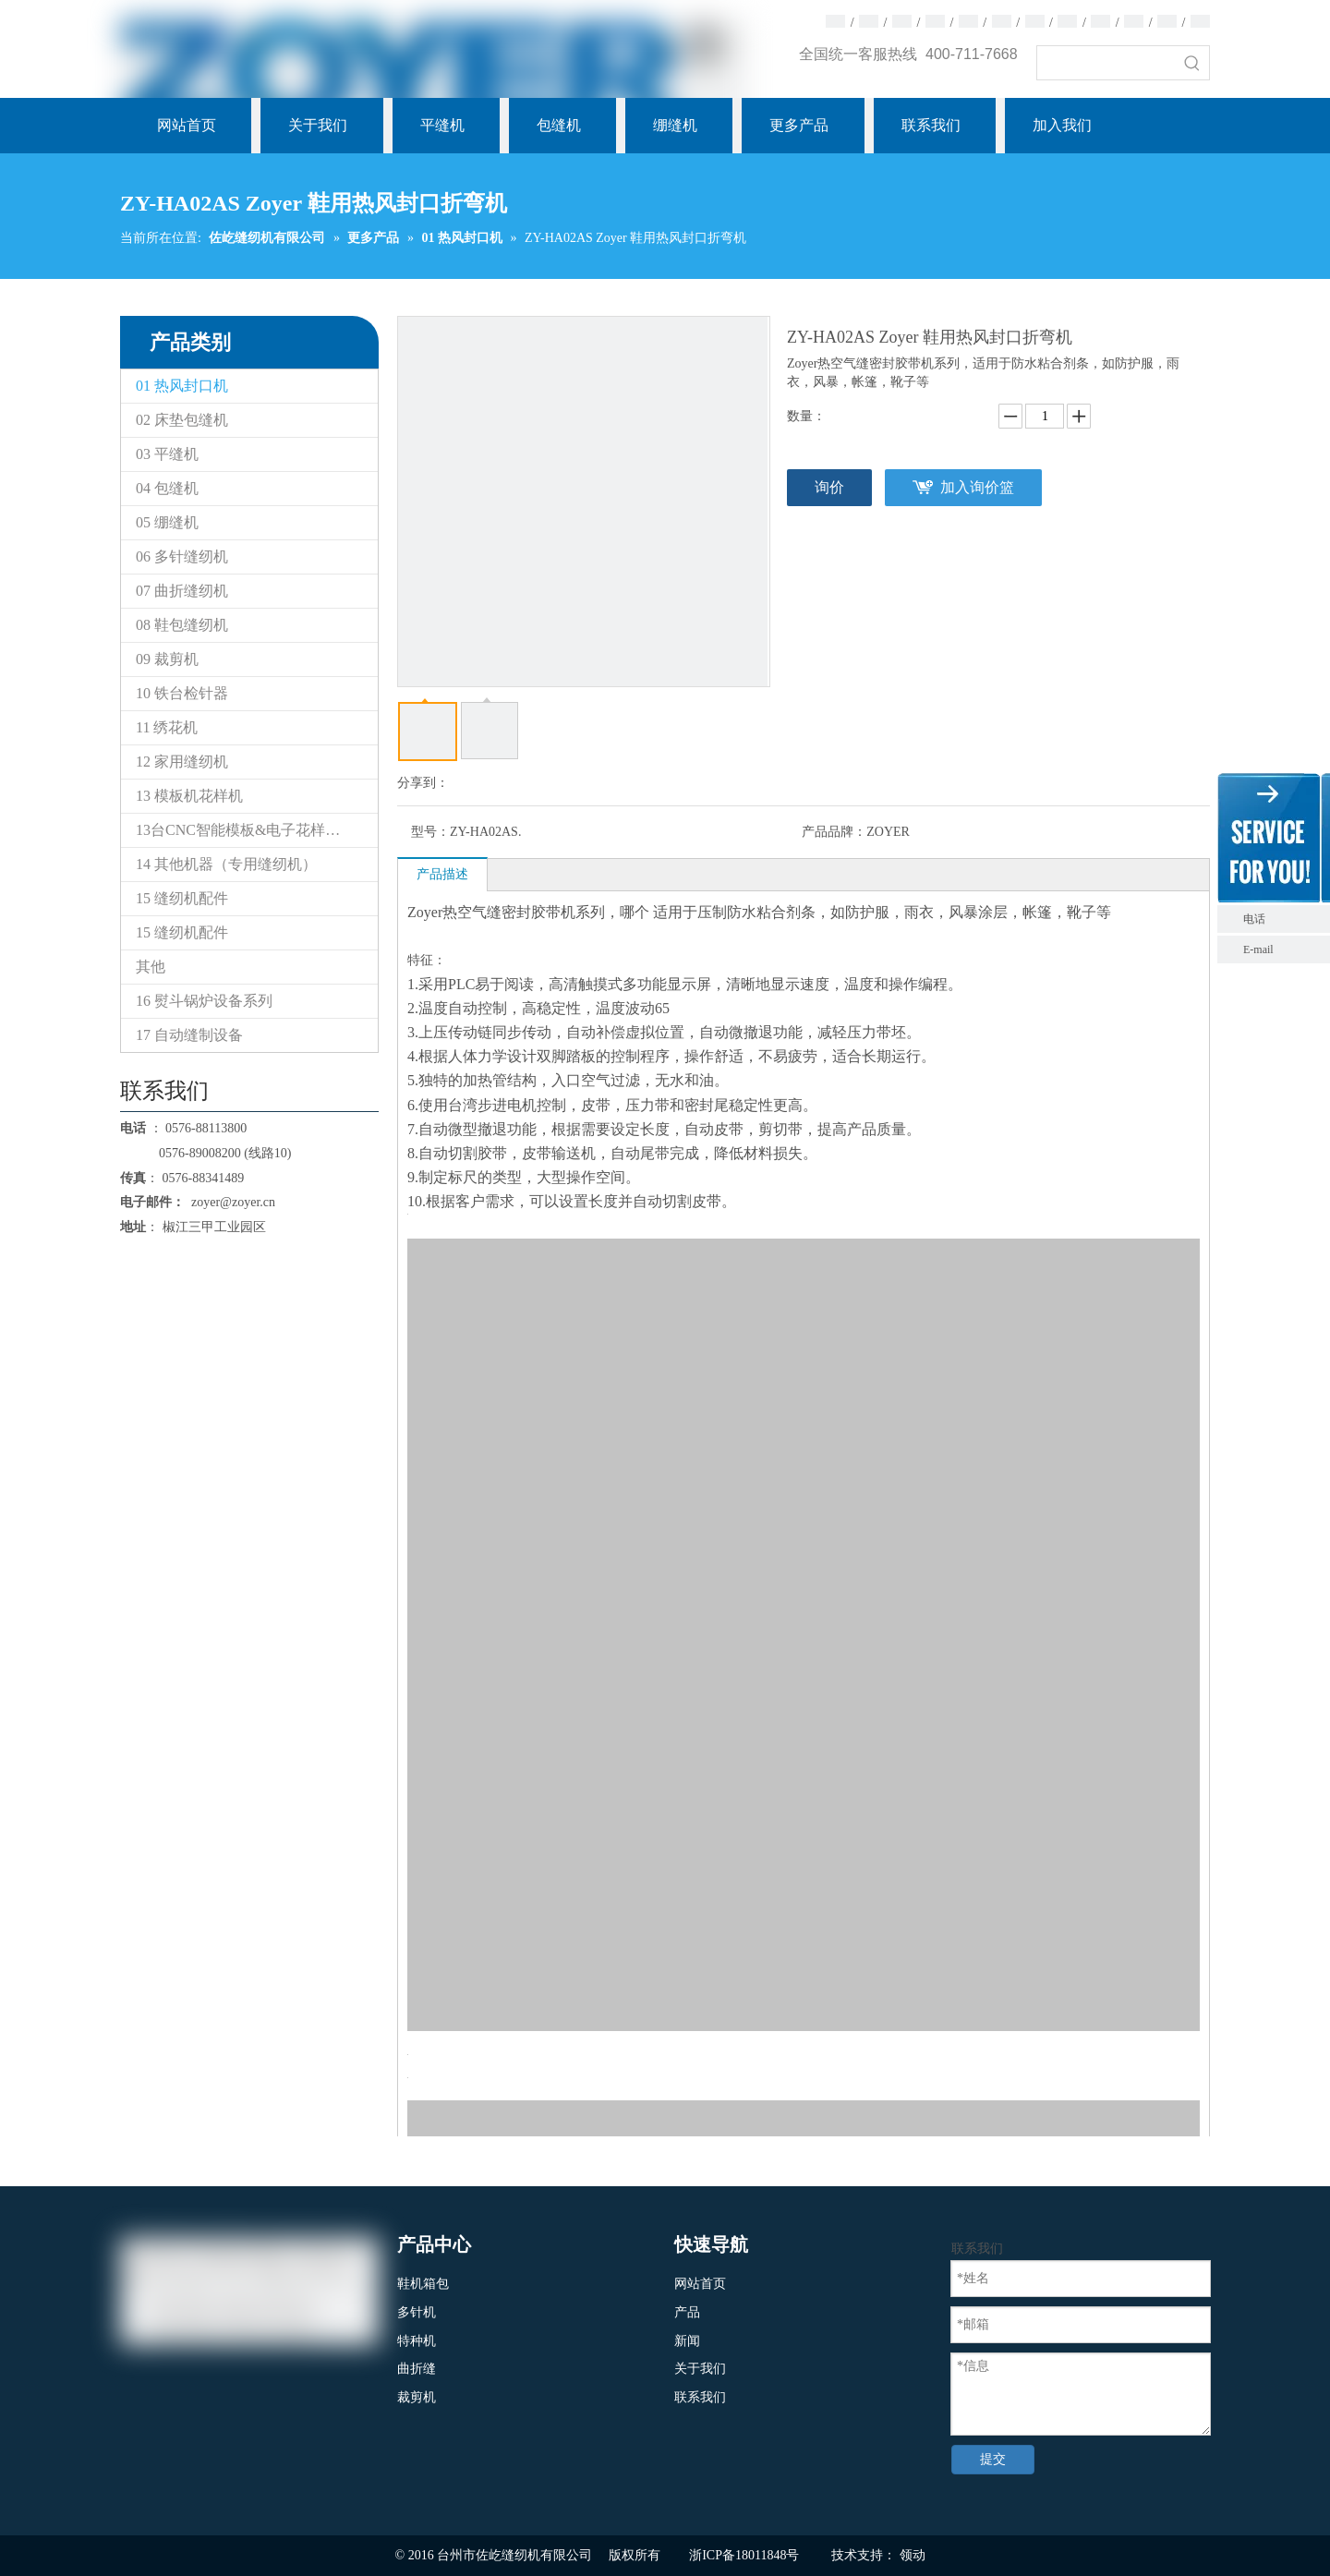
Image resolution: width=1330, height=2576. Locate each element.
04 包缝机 (167, 488)
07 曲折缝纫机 (182, 591)
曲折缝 (416, 2369)
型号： (430, 832)
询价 (829, 487)
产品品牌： (834, 832)
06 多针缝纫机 (182, 556)
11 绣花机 (167, 727)
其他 (150, 966)
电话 (1282, 919)
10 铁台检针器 (182, 693)
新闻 (687, 2341)
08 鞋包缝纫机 (182, 625)
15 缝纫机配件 (182, 898)
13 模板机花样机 (189, 796)
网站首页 (700, 2284)
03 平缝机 (167, 454)
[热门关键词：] (1192, 62)
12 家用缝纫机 (182, 761)
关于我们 (700, 2369)
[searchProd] (1106, 62)
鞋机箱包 (423, 2284)
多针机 (416, 2312)
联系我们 (700, 2397)
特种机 (416, 2341)
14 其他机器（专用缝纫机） (226, 864)
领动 (912, 2555)
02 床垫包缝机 (182, 420)
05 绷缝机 (167, 522)
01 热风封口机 (182, 385)
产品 (687, 2312)
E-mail (1258, 949)
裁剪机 (416, 2397)
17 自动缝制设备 (189, 1035)
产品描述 (442, 874)
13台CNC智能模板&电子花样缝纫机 (252, 830)
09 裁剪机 (167, 659)
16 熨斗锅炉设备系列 (204, 1001)
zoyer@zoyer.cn (230, 1202)
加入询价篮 (977, 487)
